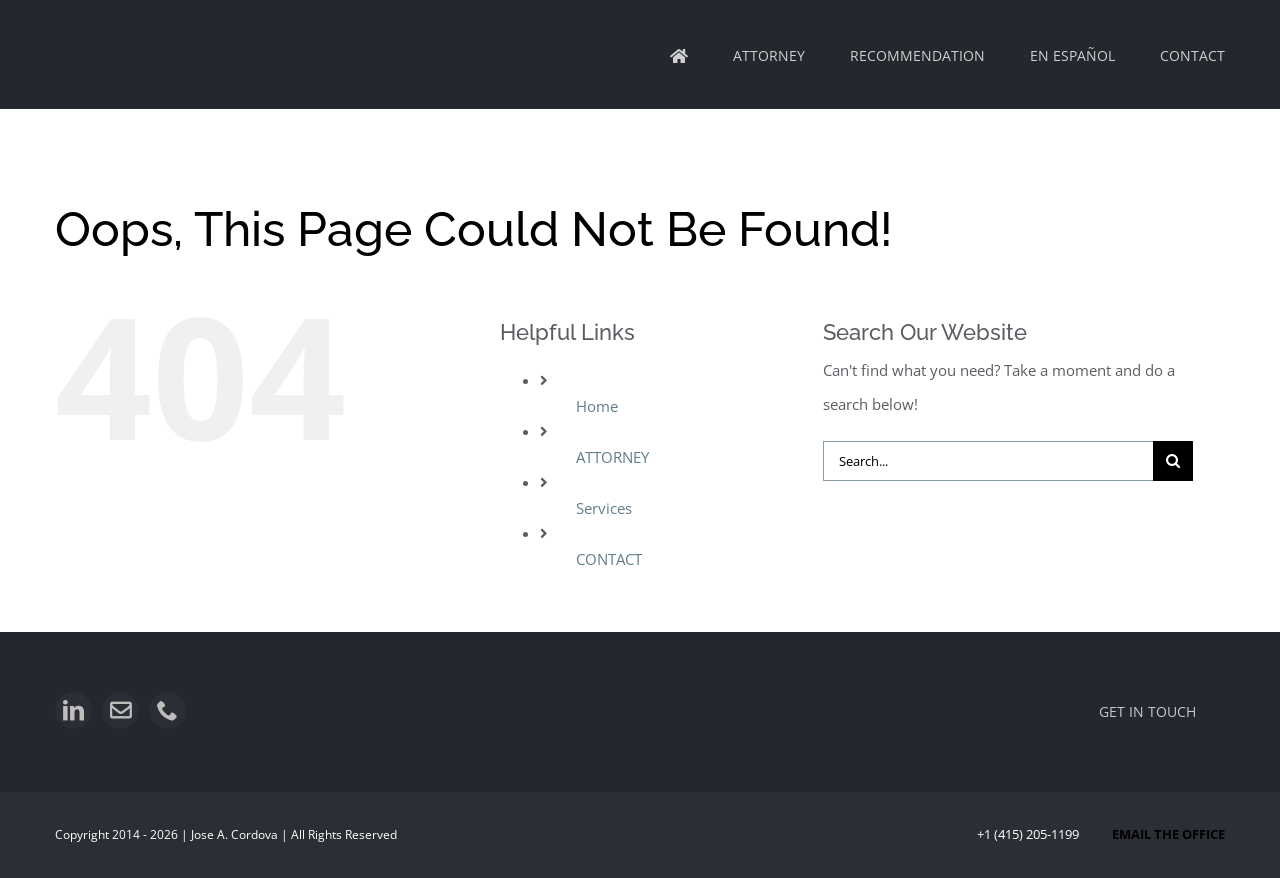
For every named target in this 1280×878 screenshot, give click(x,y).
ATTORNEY (612, 457)
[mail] (120, 710)
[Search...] (988, 461)
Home (597, 406)
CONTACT (609, 559)
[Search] (1173, 461)
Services (604, 508)
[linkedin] (73, 710)
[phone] (167, 710)
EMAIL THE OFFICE (1168, 834)
